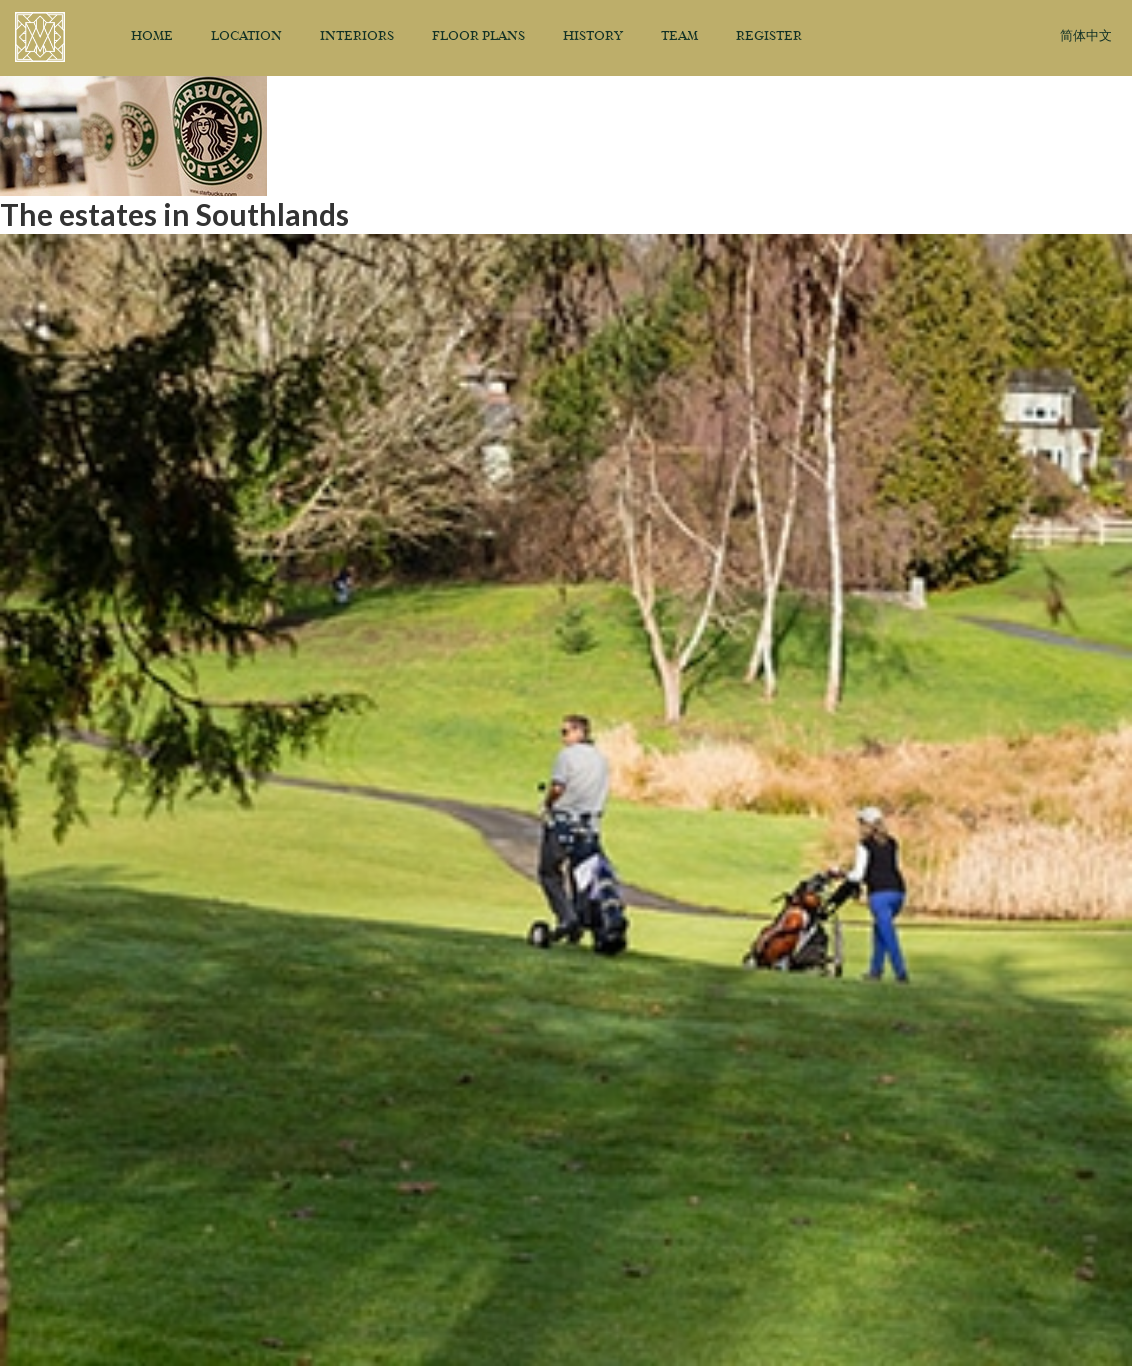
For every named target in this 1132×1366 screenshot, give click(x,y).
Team (679, 37)
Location (246, 37)
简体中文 (1086, 36)
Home (152, 37)
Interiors (357, 37)
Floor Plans (478, 37)
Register (769, 37)
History (593, 37)
